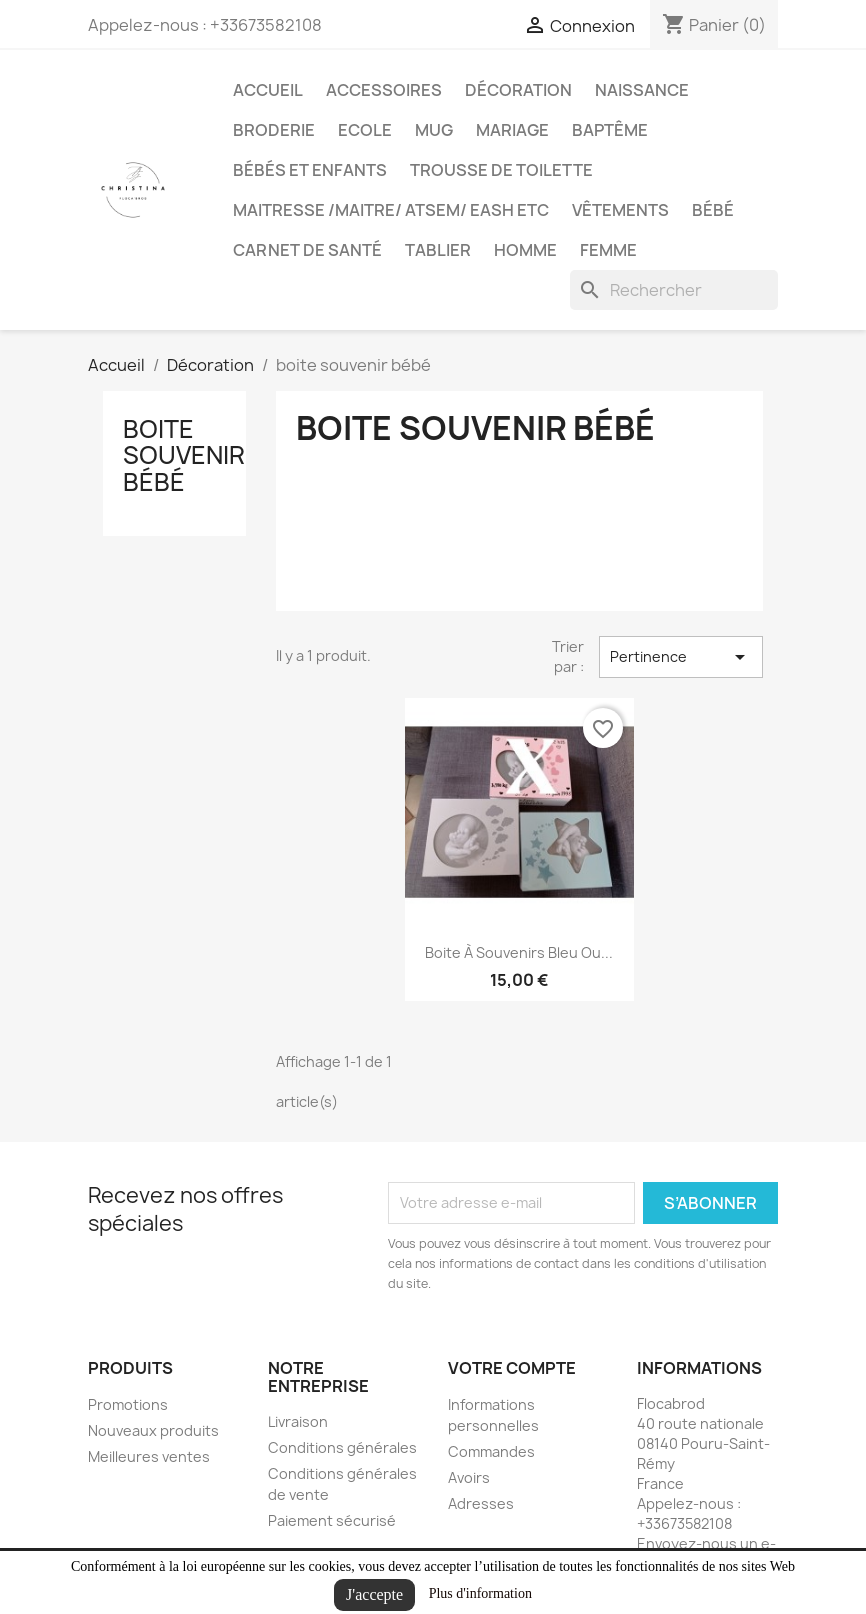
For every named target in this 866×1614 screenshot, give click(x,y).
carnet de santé (307, 250)
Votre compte (512, 1368)
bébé (713, 210)
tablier (438, 250)
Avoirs (469, 1477)
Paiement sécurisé (332, 1520)
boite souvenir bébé (184, 455)
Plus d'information (480, 1593)
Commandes (491, 1451)
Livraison (298, 1421)
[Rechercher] (674, 290)
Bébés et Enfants (310, 170)
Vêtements (620, 210)
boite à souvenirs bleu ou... (519, 952)
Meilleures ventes (149, 1456)
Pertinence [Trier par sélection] (681, 657)
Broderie (274, 130)
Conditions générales (342, 1447)
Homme (525, 250)
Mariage (512, 130)
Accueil (268, 90)
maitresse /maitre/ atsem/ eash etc (391, 210)
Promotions (128, 1404)
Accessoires (384, 90)
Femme (608, 250)
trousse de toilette (501, 170)
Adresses (481, 1503)
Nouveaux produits (153, 1430)
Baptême (610, 130)
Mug (434, 130)
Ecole (365, 130)
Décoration (518, 90)
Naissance (642, 90)
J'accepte (374, 1594)
